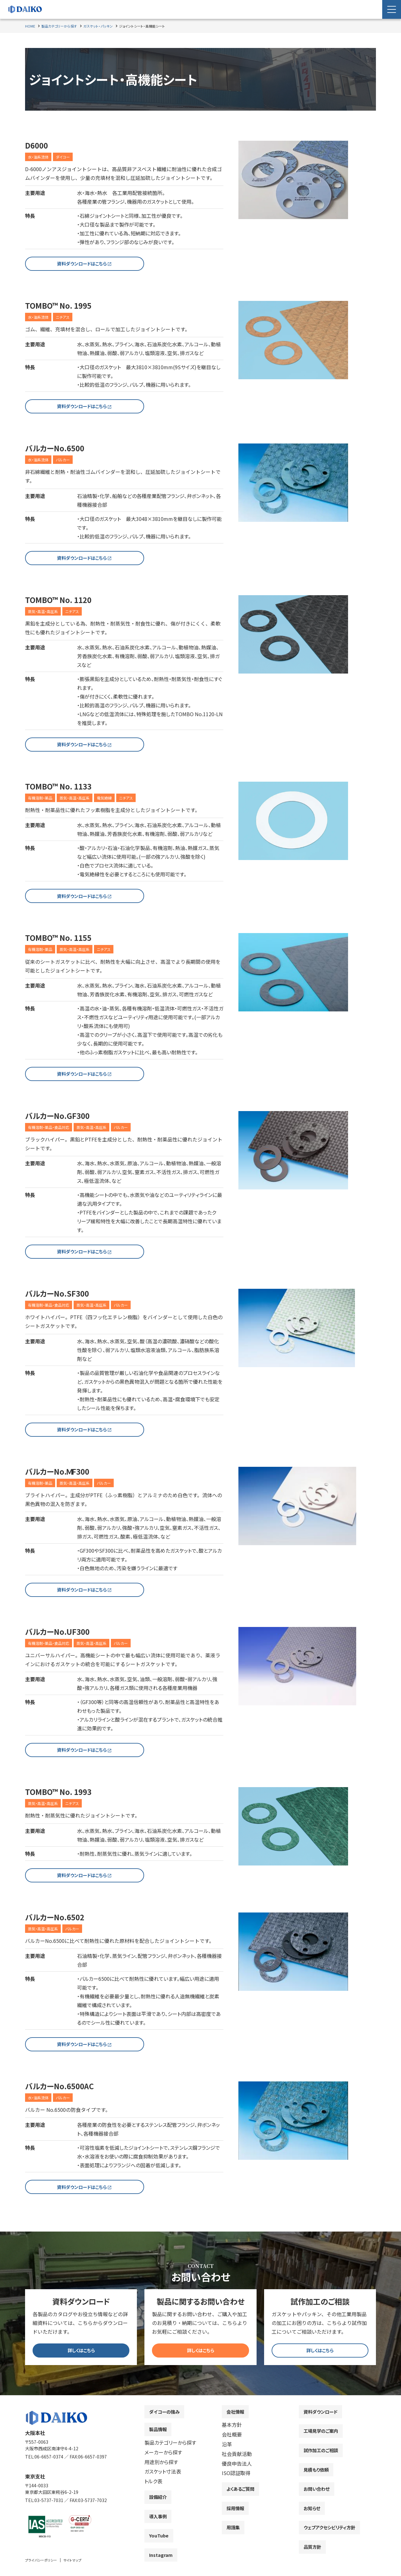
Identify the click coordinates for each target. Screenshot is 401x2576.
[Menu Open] (391, 9)
